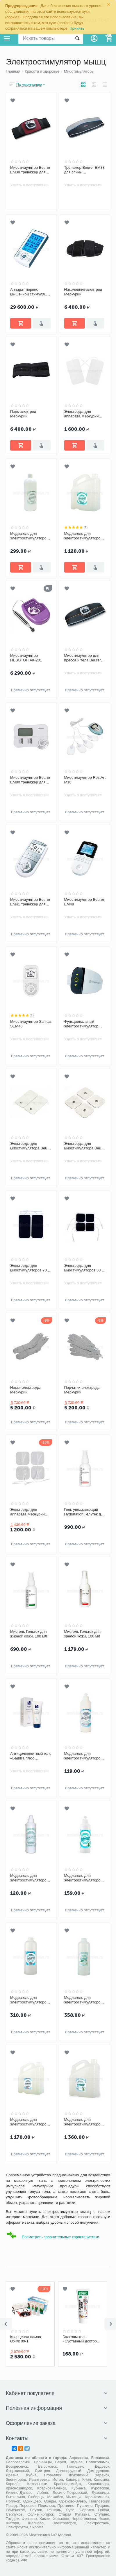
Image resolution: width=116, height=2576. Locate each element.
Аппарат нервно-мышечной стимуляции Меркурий (30, 292)
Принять (76, 28)
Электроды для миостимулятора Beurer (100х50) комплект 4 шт (31, 1146)
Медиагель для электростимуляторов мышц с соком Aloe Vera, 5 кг (83, 2122)
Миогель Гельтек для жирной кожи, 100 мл (28, 1633)
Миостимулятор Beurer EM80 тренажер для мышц (30, 780)
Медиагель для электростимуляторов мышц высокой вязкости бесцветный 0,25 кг (83, 1756)
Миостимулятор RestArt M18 (85, 779)
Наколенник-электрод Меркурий (83, 291)
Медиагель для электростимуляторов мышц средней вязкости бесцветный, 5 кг (85, 536)
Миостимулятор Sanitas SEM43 (30, 1023)
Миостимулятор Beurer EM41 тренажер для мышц (30, 902)
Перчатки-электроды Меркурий (82, 1389)
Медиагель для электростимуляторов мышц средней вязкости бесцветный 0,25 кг (29, 1878)
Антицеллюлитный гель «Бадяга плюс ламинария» (30, 1756)
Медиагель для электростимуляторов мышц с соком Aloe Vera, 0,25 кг (83, 1878)
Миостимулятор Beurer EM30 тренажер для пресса (30, 170)
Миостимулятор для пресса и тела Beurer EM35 (82, 658)
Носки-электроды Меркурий (25, 1389)
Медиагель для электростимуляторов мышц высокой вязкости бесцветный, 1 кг (31, 2000)
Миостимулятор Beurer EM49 (84, 901)
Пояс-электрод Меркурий (23, 413)
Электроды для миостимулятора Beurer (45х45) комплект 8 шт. (85, 1146)
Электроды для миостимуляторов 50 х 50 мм (84, 1268)
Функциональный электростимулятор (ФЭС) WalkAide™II (81, 1024)
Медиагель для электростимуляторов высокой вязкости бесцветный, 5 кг (29, 2122)
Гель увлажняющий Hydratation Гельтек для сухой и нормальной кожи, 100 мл (84, 1512)
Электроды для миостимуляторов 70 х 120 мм (30, 1268)
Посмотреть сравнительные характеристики (60, 2237)
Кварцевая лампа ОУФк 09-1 (78, 2339)
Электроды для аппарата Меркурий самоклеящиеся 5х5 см (30, 1512)
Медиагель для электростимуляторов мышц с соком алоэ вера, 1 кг (83, 2000)
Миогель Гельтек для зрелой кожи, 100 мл (82, 1633)
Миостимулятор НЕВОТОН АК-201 (26, 657)
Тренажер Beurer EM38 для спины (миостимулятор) (84, 170)
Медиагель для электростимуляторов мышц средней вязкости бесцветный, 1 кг (31, 536)
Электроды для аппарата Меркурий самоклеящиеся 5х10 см (82, 414)
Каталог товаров (7, 38)
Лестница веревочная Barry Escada (29, 2339)
